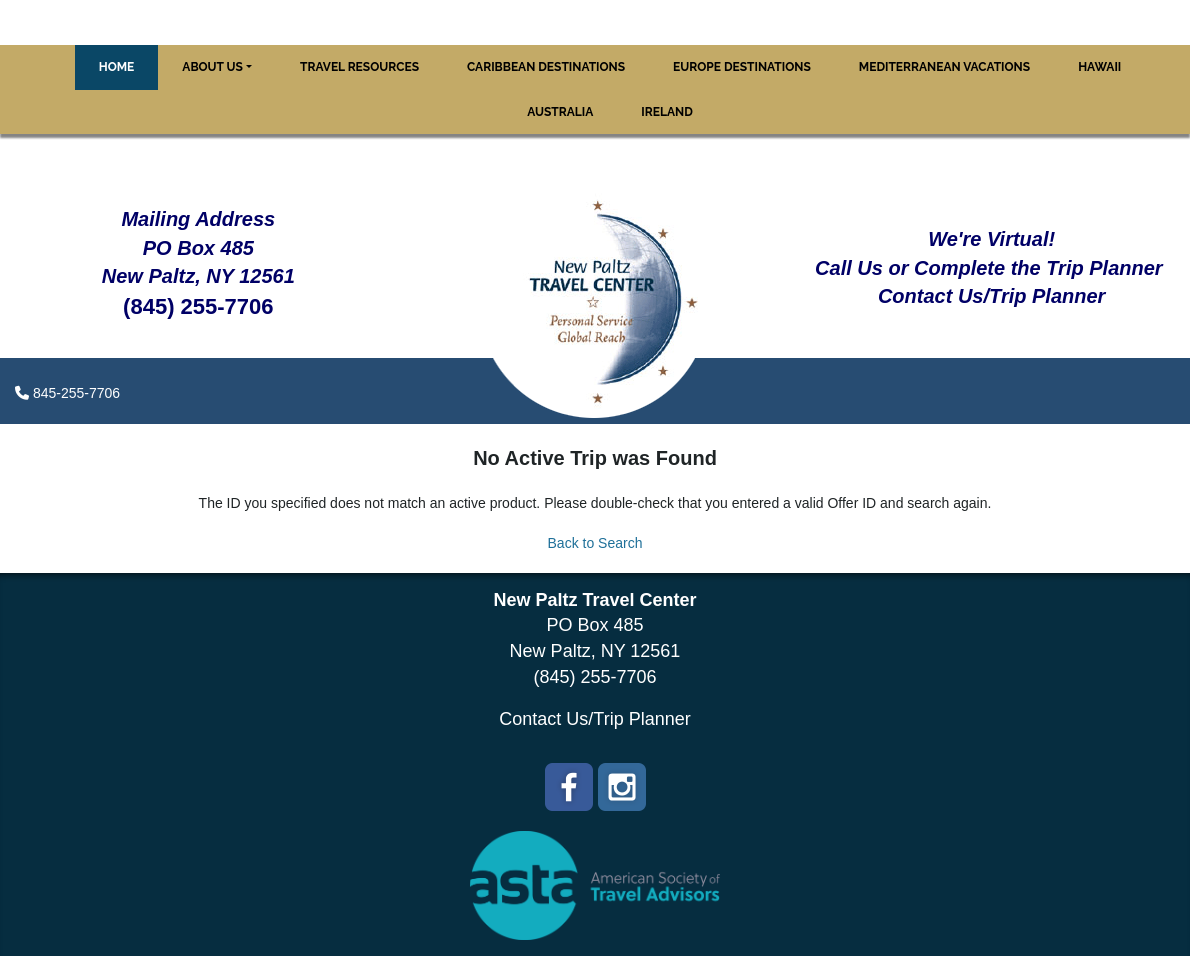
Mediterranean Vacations (944, 67)
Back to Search (595, 543)
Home (117, 67)
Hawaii (1099, 67)
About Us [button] (212, 67)
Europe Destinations (742, 67)
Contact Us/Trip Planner (594, 719)
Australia (560, 112)
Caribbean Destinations (546, 67)
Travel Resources (359, 67)
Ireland (666, 112)
